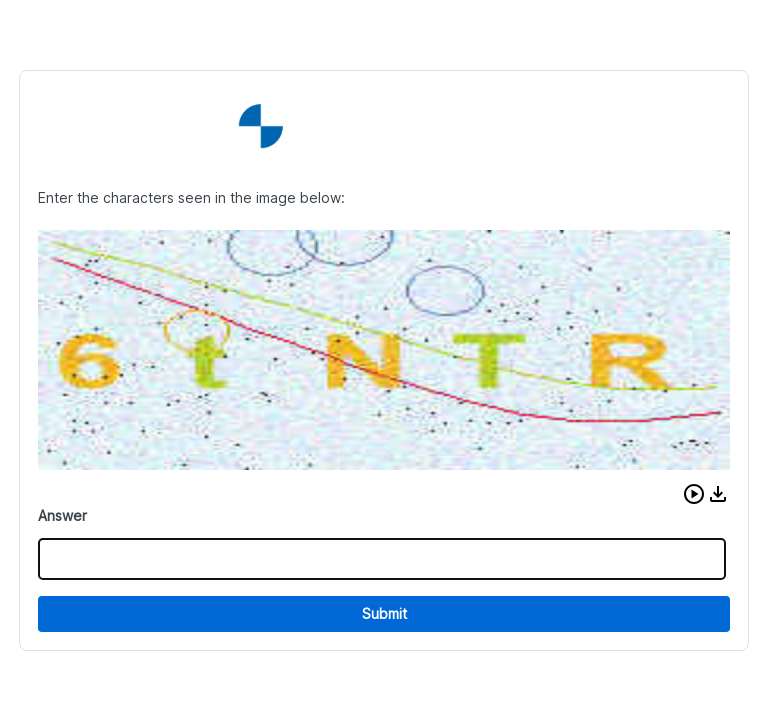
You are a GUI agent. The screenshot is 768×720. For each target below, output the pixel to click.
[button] (694, 494)
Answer (62, 515)
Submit (384, 613)
